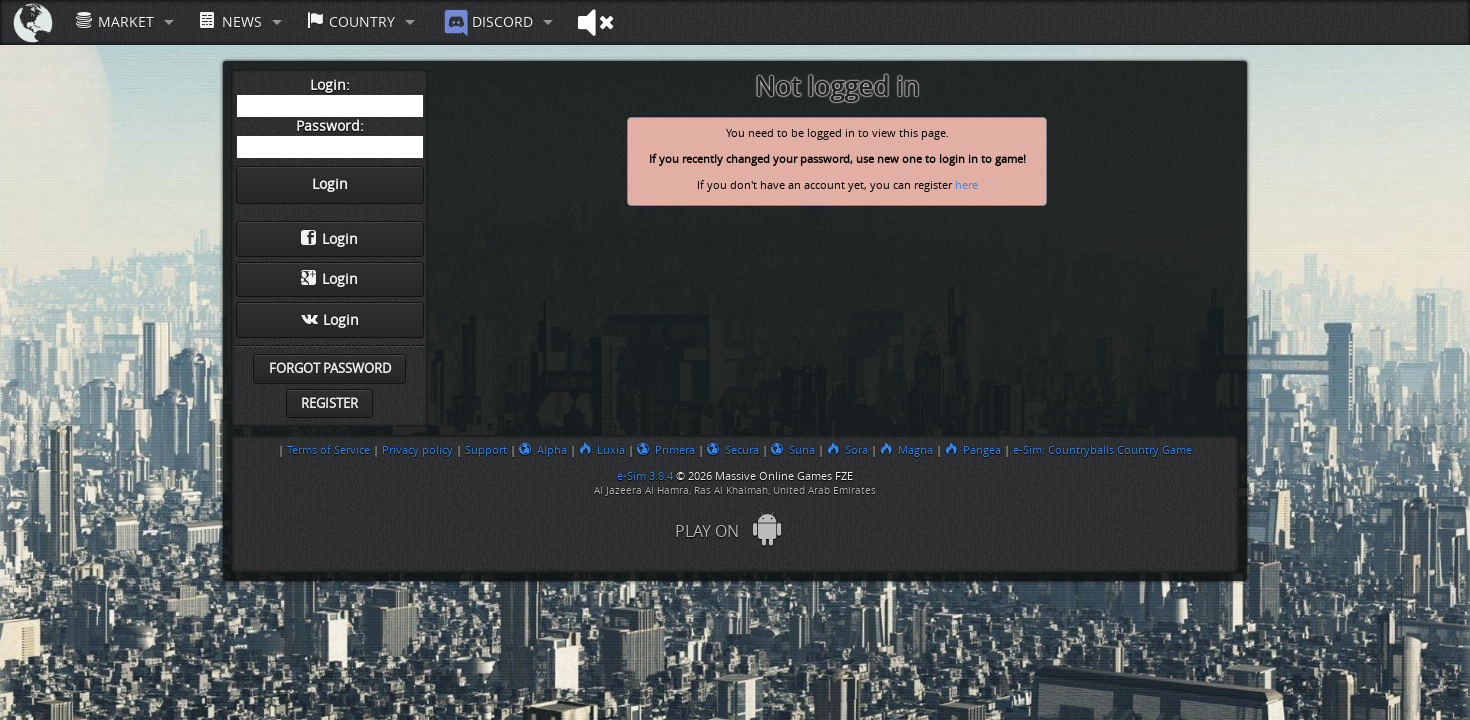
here (966, 185)
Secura (733, 450)
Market (115, 21)
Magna (906, 450)
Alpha (543, 450)
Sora (847, 450)
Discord (486, 23)
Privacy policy (417, 450)
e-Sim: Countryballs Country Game (1102, 450)
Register (329, 403)
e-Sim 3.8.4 (645, 476)
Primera (666, 450)
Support (486, 450)
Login (329, 239)
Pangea (973, 450)
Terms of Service (328, 450)
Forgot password (330, 368)
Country (351, 21)
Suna (793, 450)
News (230, 21)
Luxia (602, 450)
